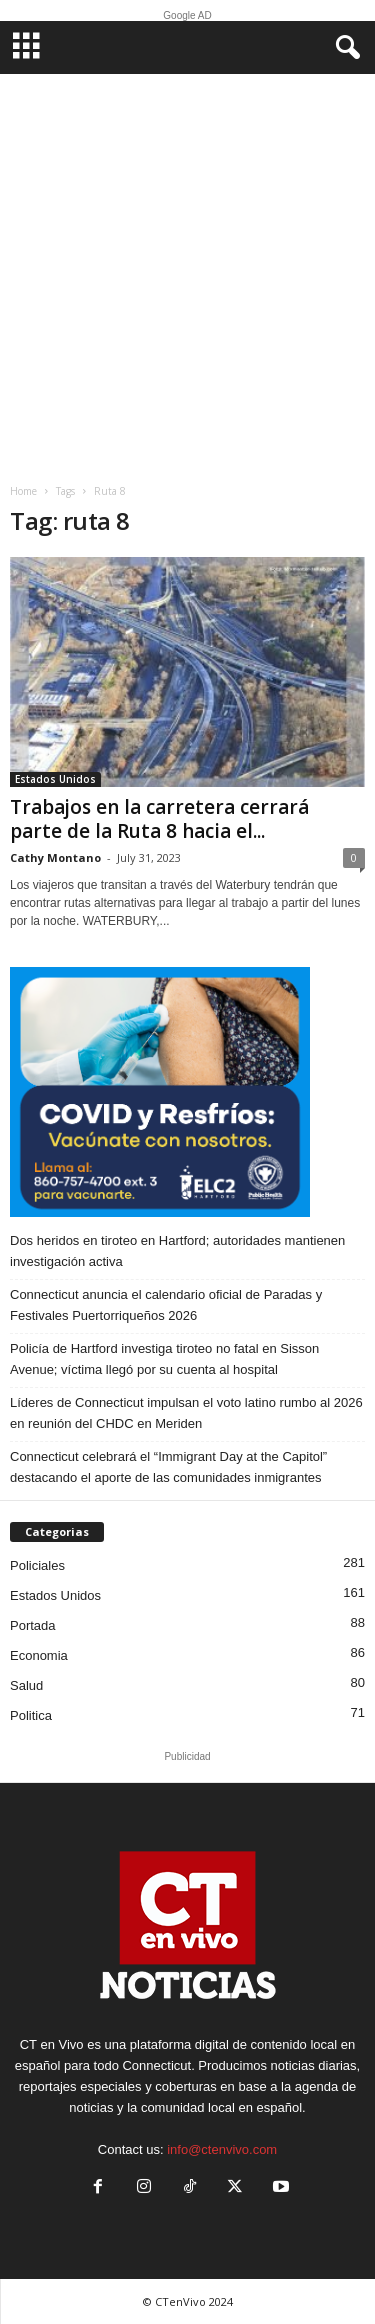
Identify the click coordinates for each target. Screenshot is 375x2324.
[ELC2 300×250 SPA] (187, 1092)
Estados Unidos (55, 779)
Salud (26, 1685)
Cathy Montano (55, 857)
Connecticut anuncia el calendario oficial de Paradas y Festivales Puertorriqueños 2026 (166, 1305)
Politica (31, 1715)
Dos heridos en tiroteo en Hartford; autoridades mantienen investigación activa (177, 1251)
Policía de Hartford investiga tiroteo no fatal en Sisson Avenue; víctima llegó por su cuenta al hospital (164, 1359)
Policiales (37, 1565)
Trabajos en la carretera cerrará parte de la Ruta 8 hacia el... (159, 819)
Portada (33, 1625)
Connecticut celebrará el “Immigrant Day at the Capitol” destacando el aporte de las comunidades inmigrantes (168, 1467)
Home (23, 491)
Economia (39, 1655)
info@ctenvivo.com (222, 2149)
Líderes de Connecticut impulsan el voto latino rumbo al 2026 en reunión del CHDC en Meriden (186, 1413)
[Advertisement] (187, 271)
